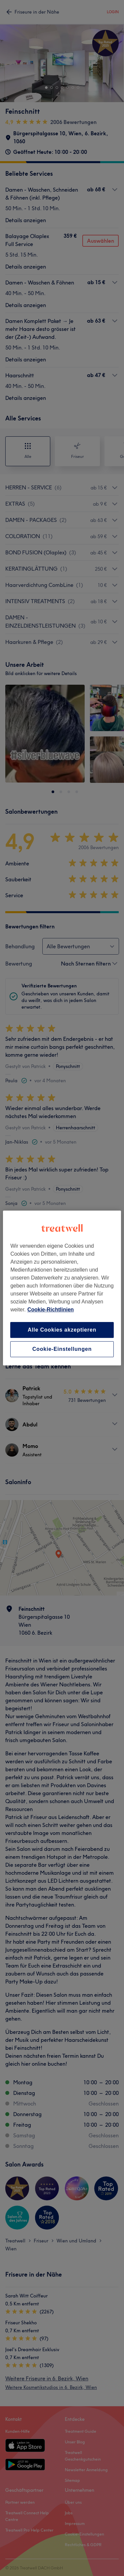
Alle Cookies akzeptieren (62, 1330)
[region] (62, 1288)
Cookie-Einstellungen (62, 1349)
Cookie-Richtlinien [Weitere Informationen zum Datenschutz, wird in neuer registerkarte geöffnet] (50, 1309)
